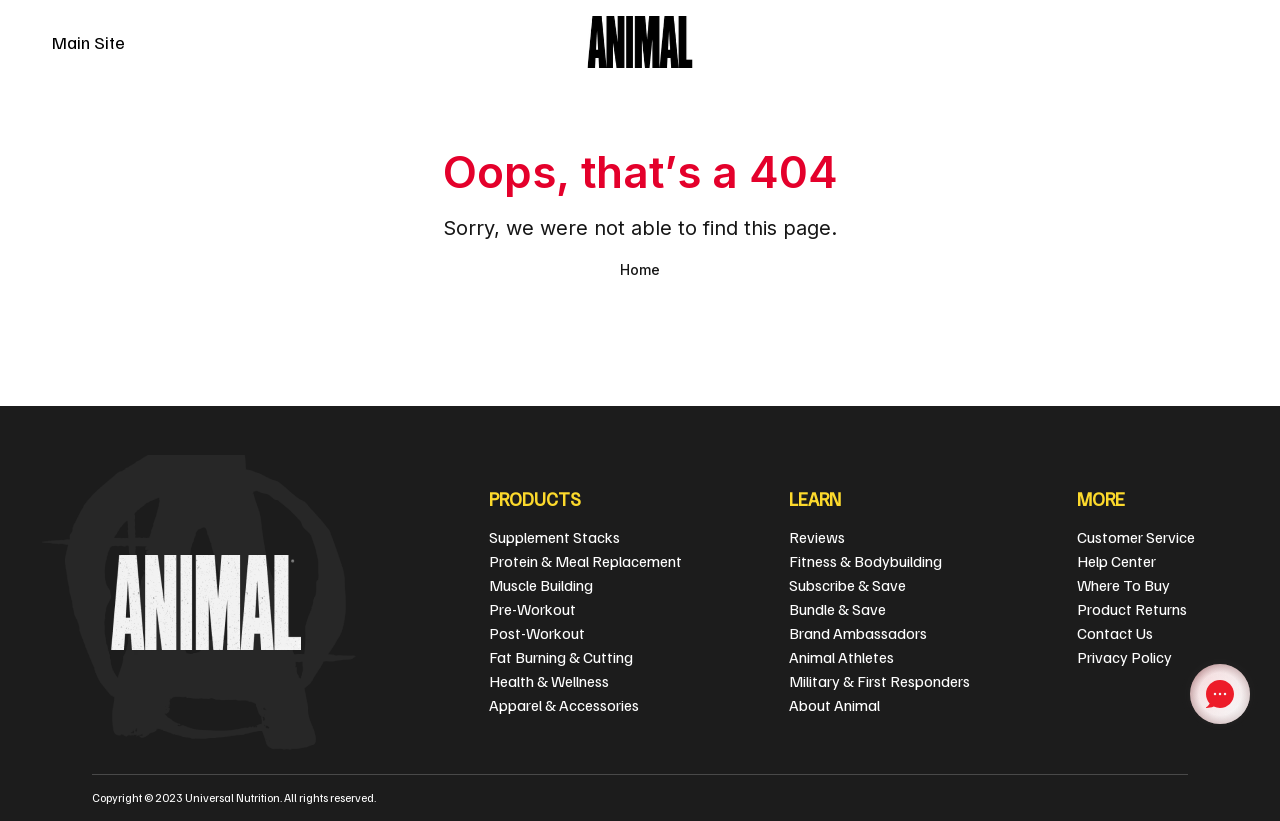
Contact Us (1115, 633)
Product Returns (1132, 609)
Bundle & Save (837, 609)
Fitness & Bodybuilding (865, 561)
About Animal (834, 705)
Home (640, 269)
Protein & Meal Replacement (585, 561)
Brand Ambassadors (858, 633)
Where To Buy (1123, 585)
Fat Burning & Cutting (561, 657)
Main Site (88, 42)
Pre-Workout (532, 609)
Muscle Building (541, 585)
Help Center (1116, 561)
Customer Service (1136, 537)
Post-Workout (537, 633)
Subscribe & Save (847, 585)
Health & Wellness (549, 681)
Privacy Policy (1124, 657)
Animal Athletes (841, 657)
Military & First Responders (879, 681)
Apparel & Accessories (564, 705)
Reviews (817, 537)
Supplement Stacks (554, 537)
